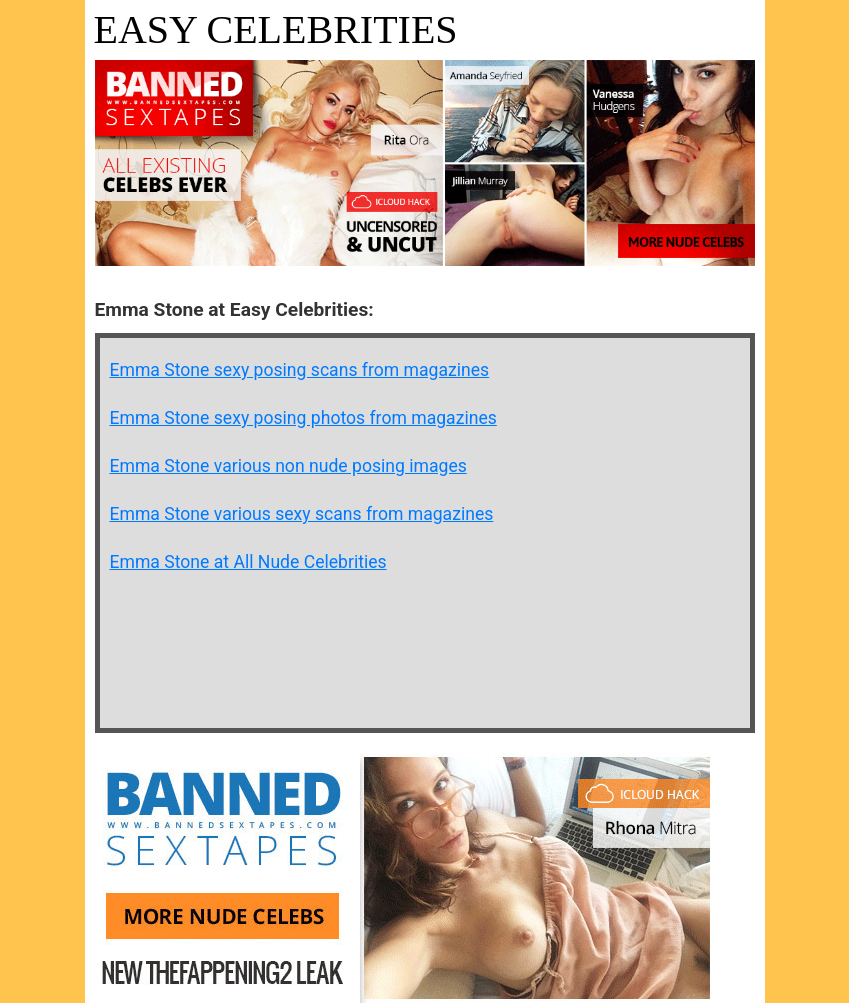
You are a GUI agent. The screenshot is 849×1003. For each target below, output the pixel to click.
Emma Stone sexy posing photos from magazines (303, 418)
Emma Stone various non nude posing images (288, 466)
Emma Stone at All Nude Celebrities (248, 562)
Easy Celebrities (276, 29)
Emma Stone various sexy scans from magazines (302, 514)
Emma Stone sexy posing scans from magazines (300, 370)
